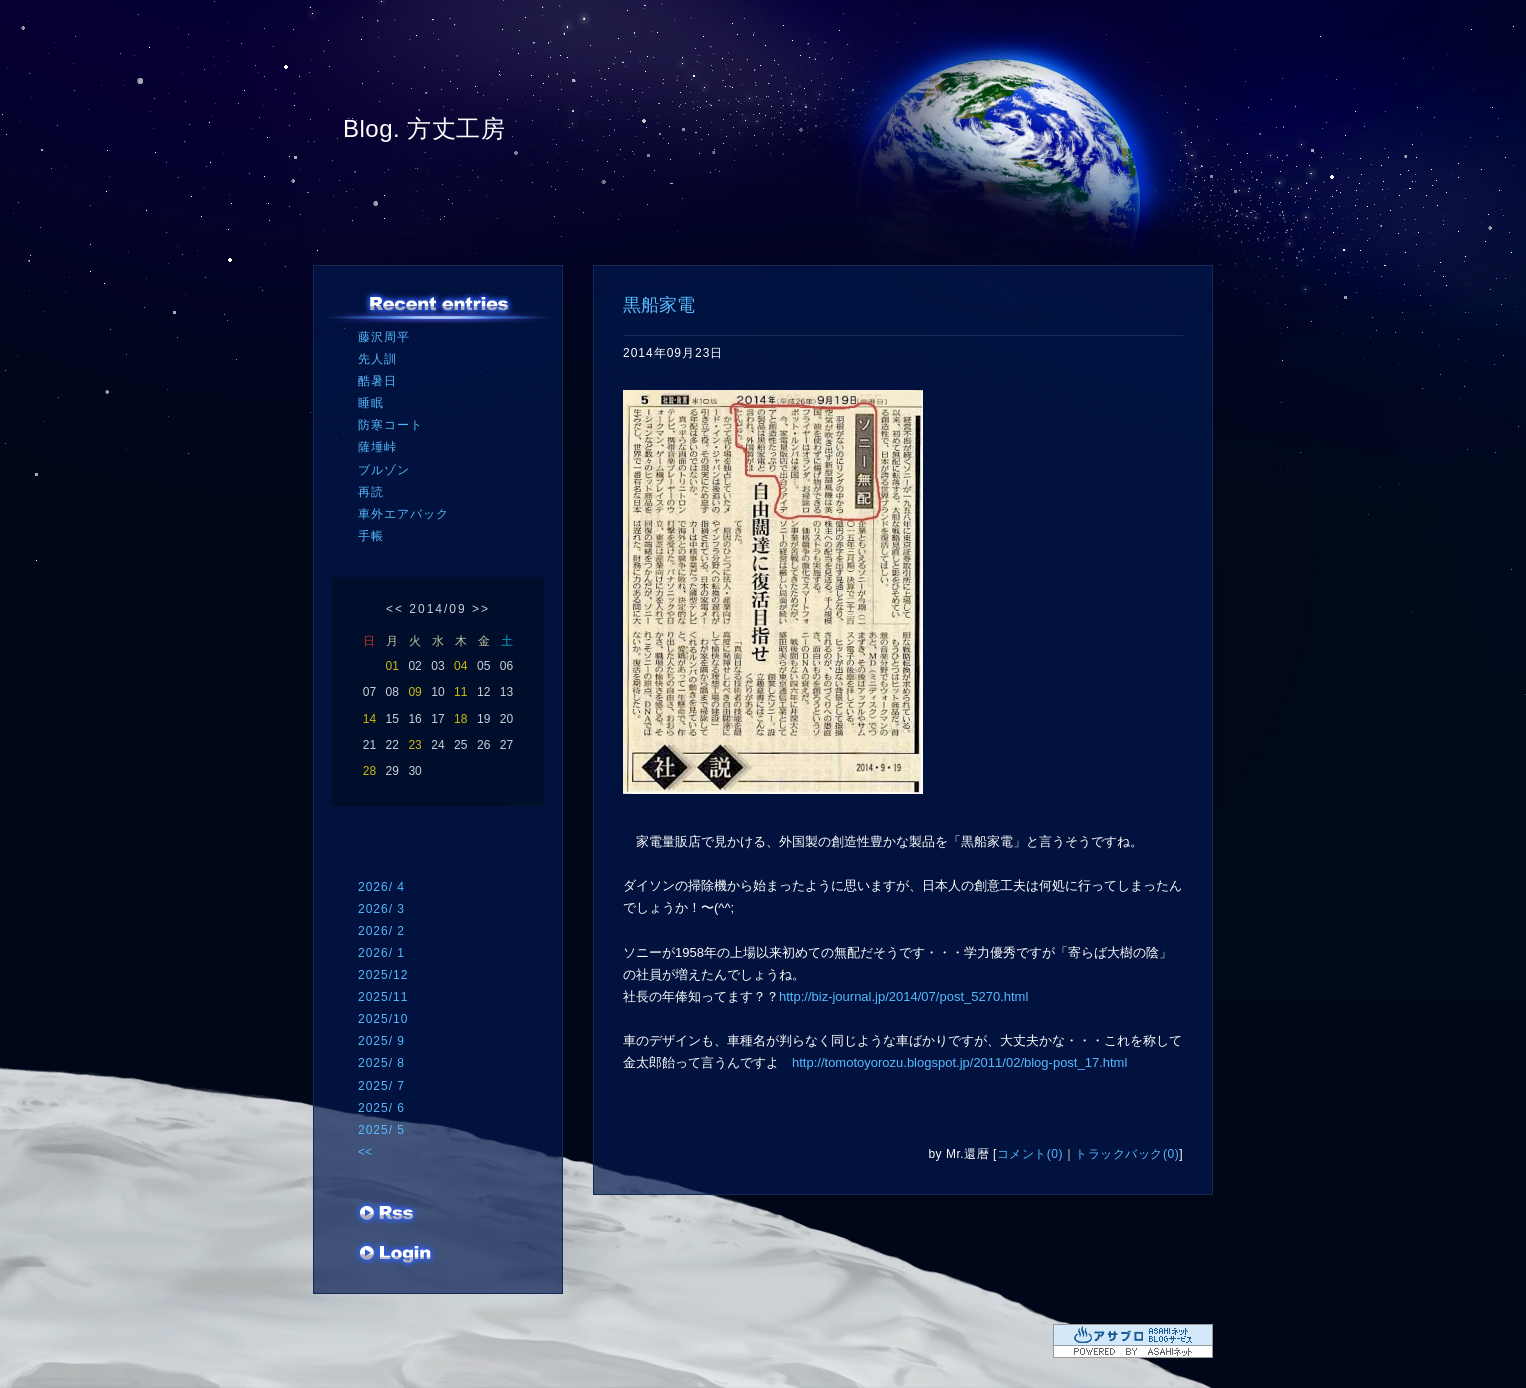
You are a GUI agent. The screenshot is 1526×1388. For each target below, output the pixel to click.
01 (392, 666)
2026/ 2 (381, 931)
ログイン (395, 1255)
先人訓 (377, 359)
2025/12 (383, 975)
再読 (371, 492)
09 (414, 692)
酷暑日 (377, 381)
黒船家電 (659, 305)
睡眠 (371, 403)
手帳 (371, 536)
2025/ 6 (381, 1108)
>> (481, 609)
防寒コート (390, 425)
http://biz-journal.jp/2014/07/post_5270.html (903, 996)
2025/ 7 (381, 1086)
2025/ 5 (381, 1130)
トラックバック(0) (1127, 1154)
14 (369, 719)
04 (460, 666)
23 (414, 745)
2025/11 (383, 997)
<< (395, 609)
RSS (388, 1215)
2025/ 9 (381, 1041)
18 (460, 719)
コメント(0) (1030, 1154)
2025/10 (383, 1019)
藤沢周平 (384, 337)
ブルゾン (384, 470)
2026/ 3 (381, 909)
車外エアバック (403, 514)
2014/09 (437, 609)
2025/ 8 (381, 1063)
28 (369, 771)
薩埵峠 (377, 447)
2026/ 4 (381, 887)
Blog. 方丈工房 (424, 128)
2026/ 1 (381, 953)
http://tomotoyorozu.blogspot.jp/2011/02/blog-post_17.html (959, 1062)
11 (460, 692)
